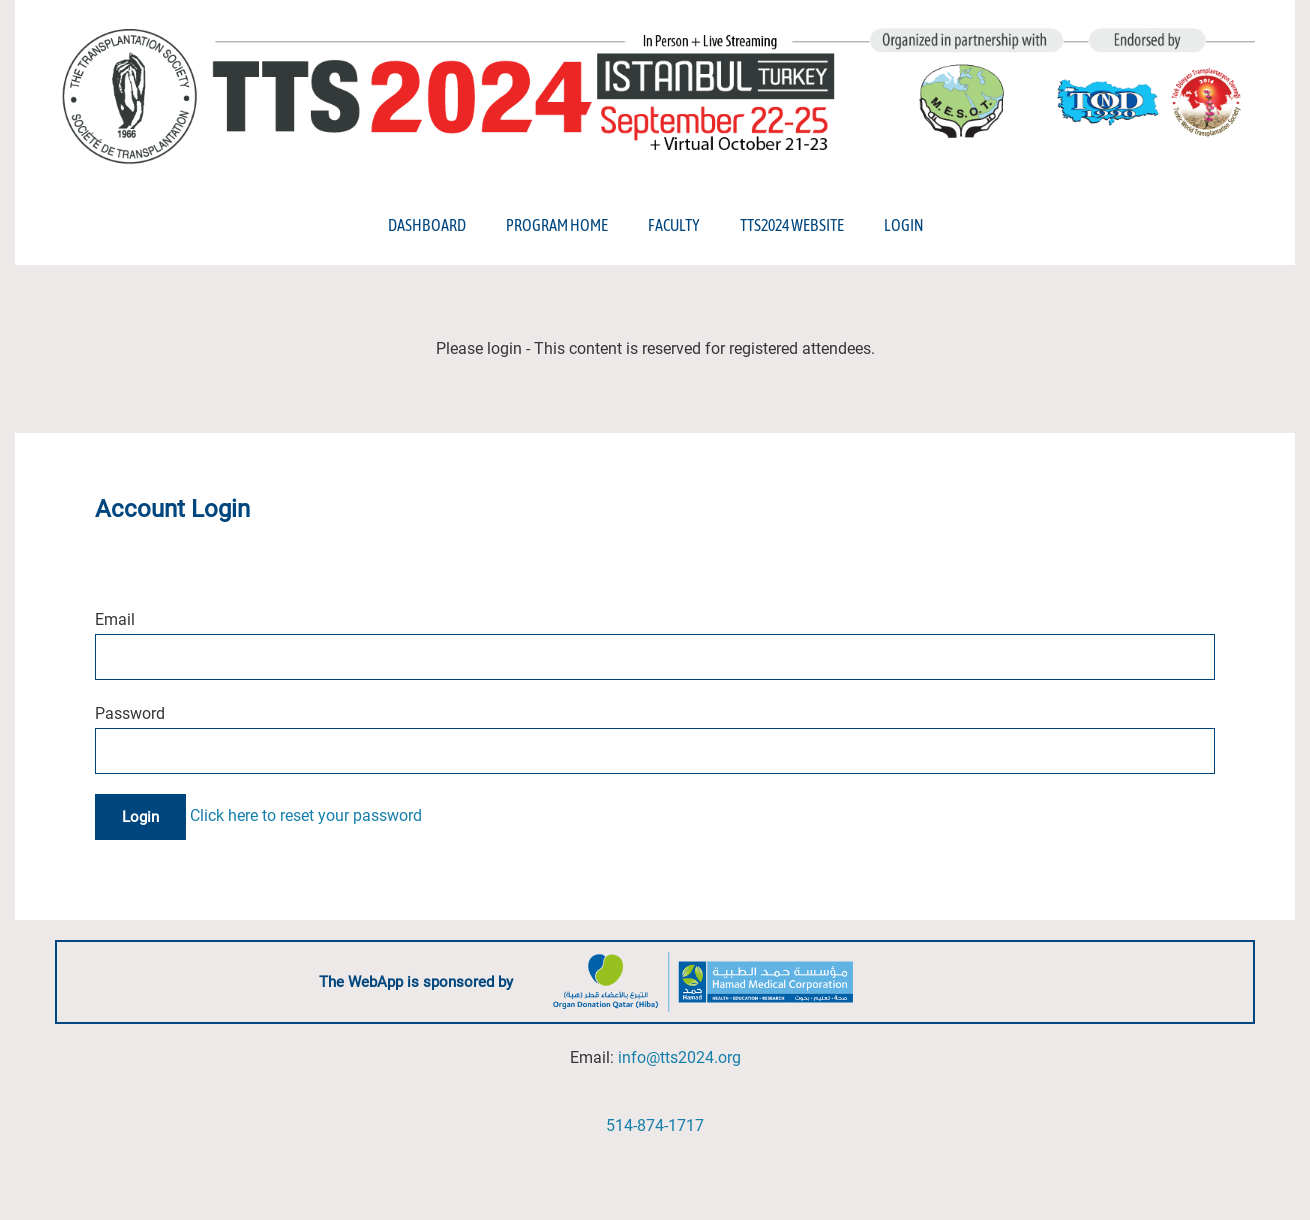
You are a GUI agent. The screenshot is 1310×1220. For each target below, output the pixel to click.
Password (130, 713)
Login (903, 225)
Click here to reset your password (306, 816)
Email (115, 619)
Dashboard (427, 225)
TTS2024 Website (792, 225)
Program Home (557, 225)
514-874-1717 (655, 1125)
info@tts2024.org (679, 1057)
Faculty (674, 225)
